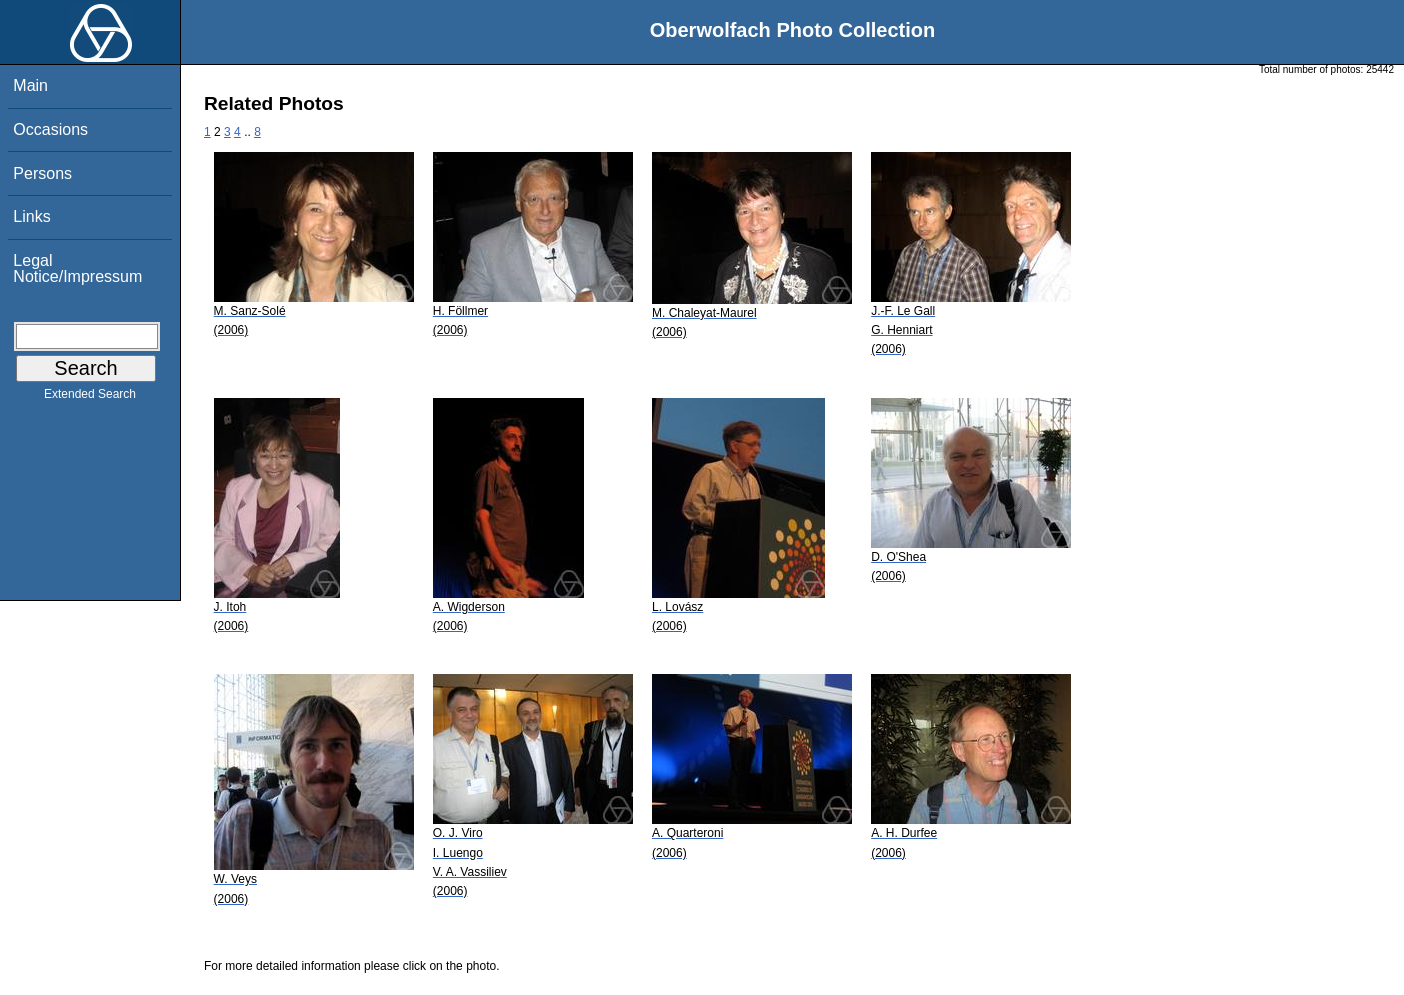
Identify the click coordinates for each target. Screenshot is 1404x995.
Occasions (50, 129)
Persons (42, 173)
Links (31, 216)
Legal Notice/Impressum (77, 268)
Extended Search (90, 398)
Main (30, 85)
